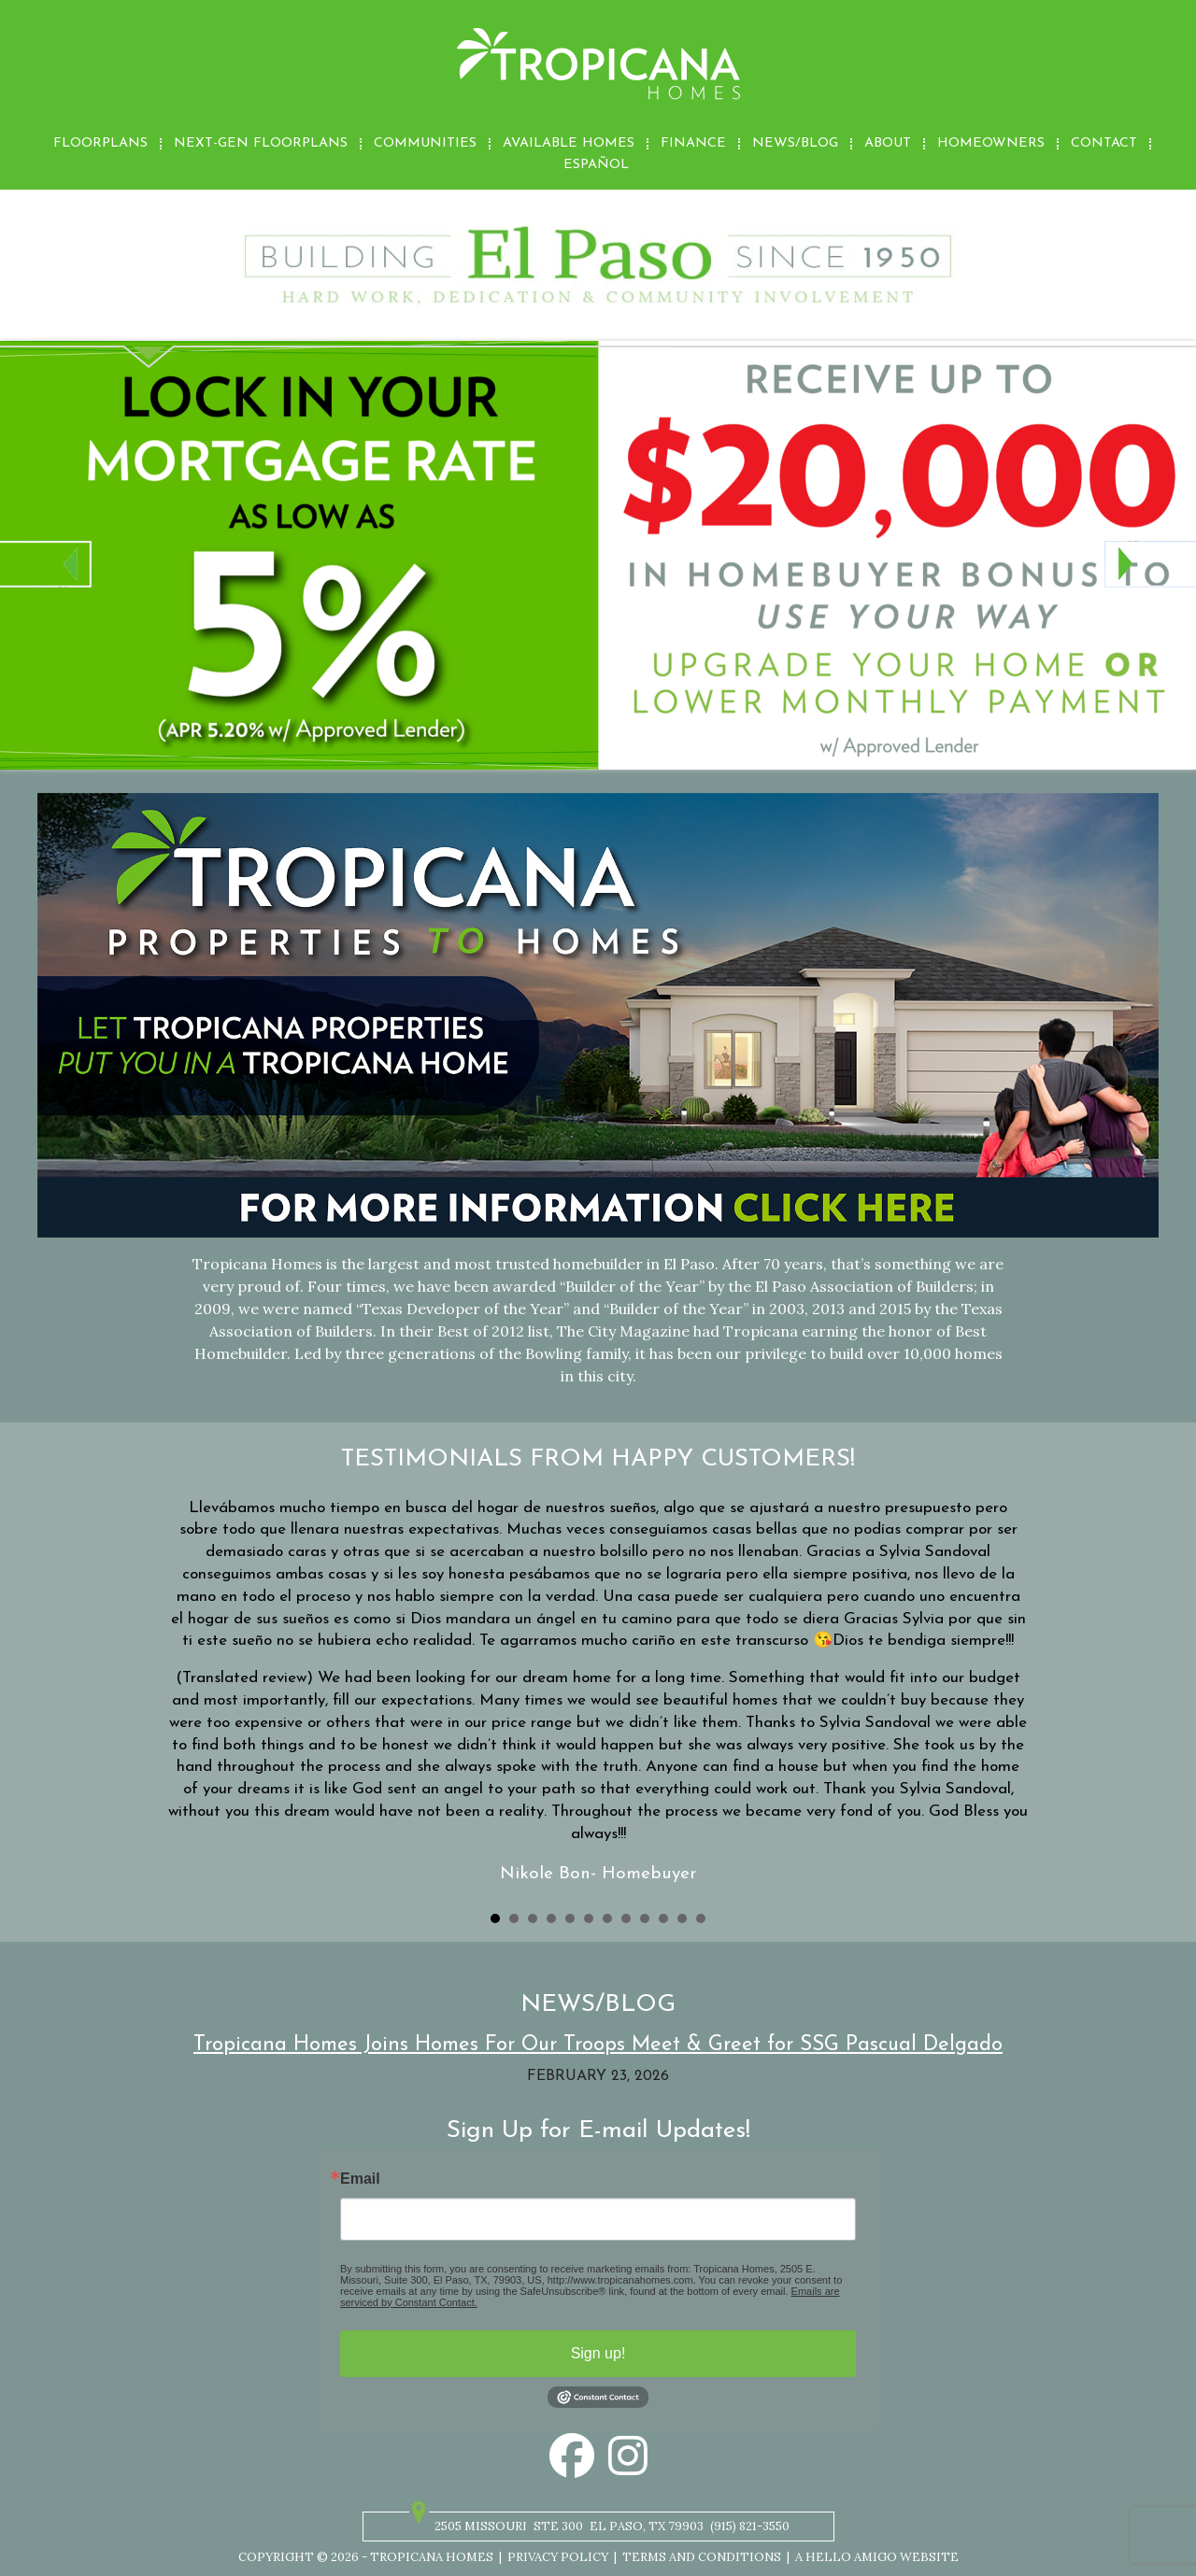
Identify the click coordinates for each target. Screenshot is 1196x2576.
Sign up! (598, 2353)
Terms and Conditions (701, 2557)
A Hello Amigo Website (877, 2557)
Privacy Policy (557, 2557)
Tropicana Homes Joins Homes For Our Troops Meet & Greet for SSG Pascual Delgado (598, 2045)
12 (700, 1918)
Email (360, 2179)
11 (682, 1918)
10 (663, 1918)
